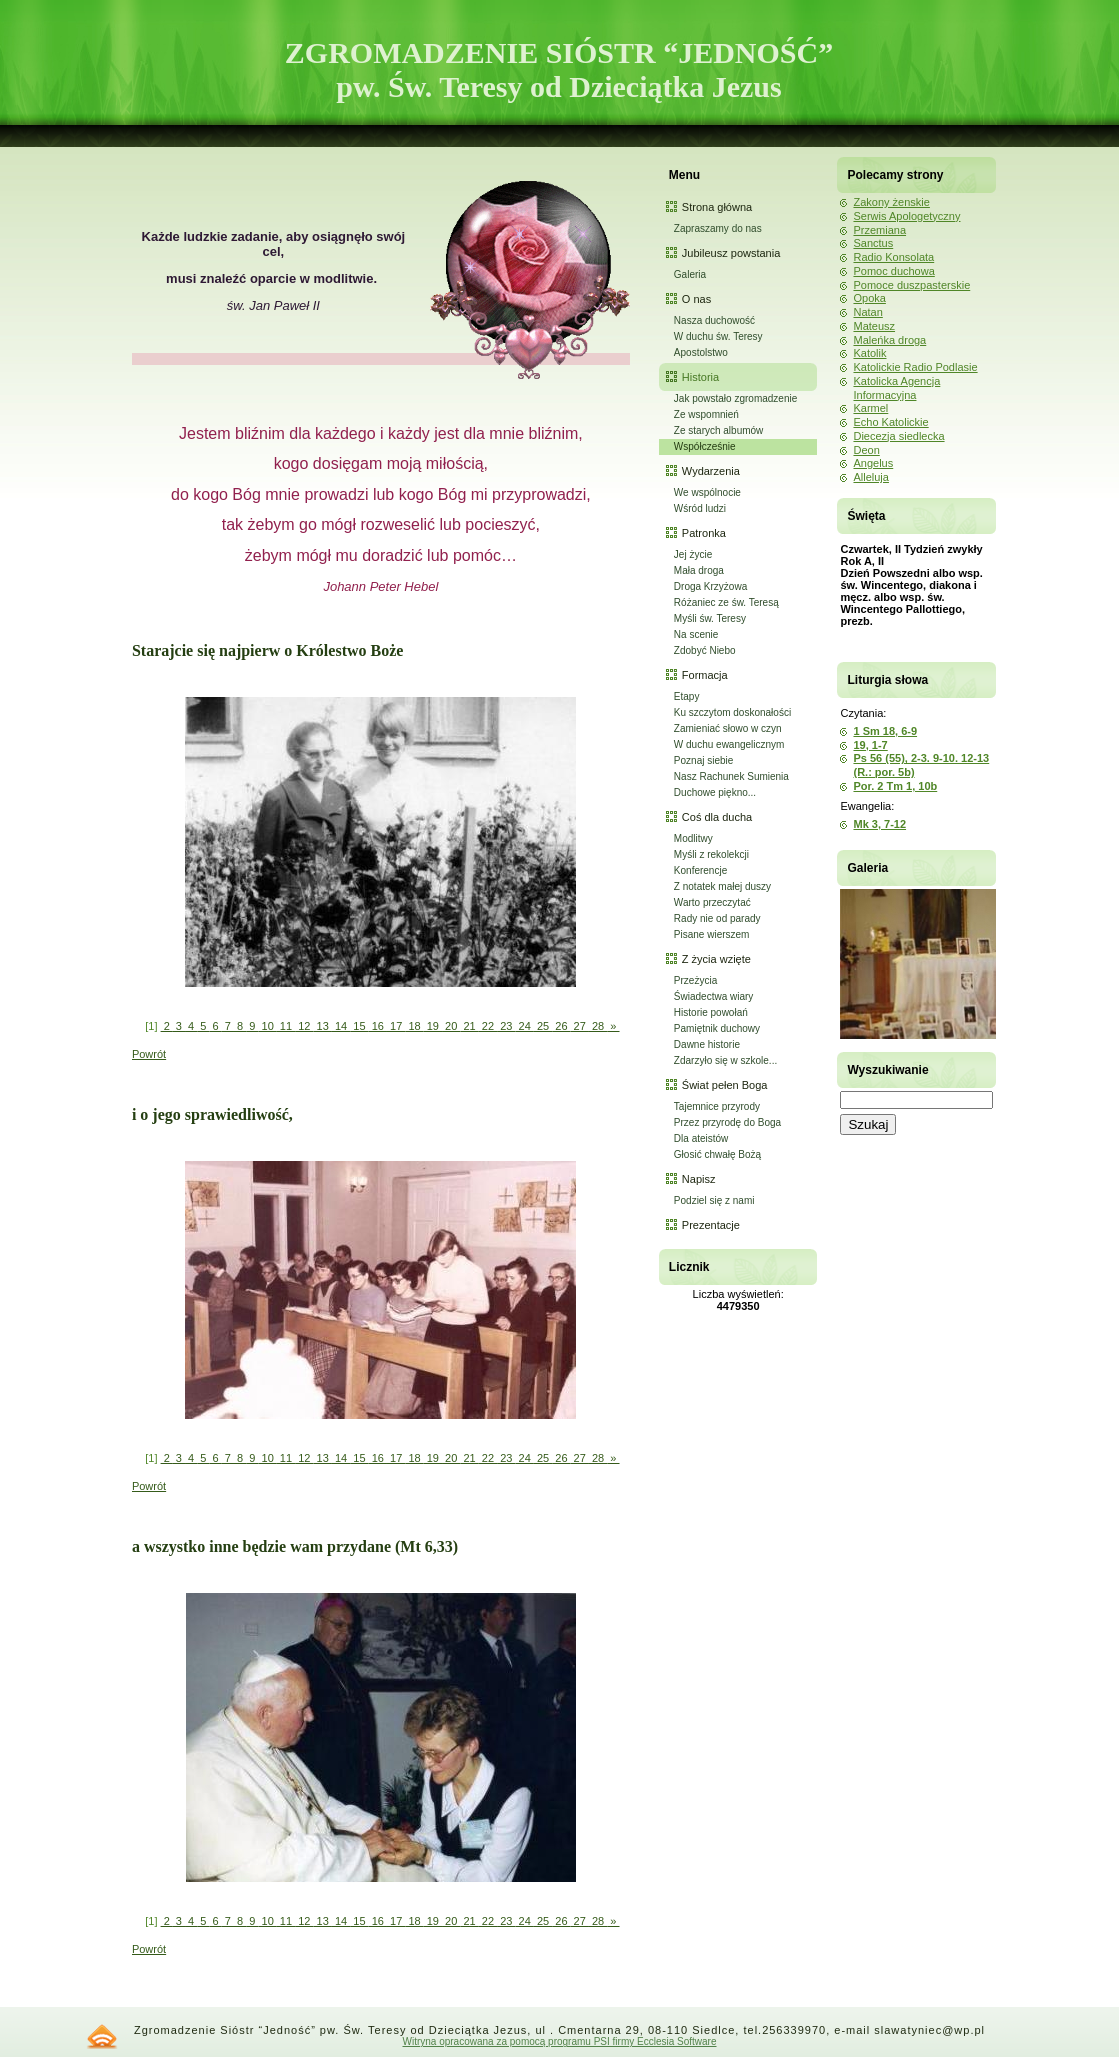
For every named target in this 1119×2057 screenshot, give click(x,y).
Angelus (873, 463)
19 (433, 1026)
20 (451, 1026)
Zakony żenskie (891, 202)
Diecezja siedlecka (898, 436)
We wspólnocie (707, 492)
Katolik (869, 353)
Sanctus (873, 243)
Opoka (869, 298)
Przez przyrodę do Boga (727, 1122)
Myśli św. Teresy (710, 618)
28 (598, 1026)
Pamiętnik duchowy (717, 1028)
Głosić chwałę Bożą (717, 1154)
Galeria (690, 274)
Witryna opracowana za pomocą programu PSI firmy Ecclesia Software (559, 2041)
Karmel (870, 408)
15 (359, 1026)
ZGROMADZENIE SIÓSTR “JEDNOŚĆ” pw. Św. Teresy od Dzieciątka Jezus (559, 69)
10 (267, 1026)
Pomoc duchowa (893, 271)
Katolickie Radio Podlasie (915, 367)
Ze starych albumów (718, 430)
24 (524, 1026)
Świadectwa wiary (713, 996)
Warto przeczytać (712, 902)
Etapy (687, 696)
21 (469, 1026)
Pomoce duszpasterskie (911, 285)
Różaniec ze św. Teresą (726, 602)
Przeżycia (695, 980)
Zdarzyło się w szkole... (725, 1060)
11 (286, 1026)
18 (414, 1026)
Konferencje (700, 870)
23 (506, 1026)
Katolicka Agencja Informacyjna (896, 388)
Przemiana (879, 230)
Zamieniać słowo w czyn (728, 728)
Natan (867, 312)
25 (543, 1026)
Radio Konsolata (893, 257)
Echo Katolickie (890, 422)
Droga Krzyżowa (710, 586)
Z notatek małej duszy (722, 886)
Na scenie (696, 634)
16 (378, 1026)
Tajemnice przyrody (717, 1106)
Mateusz (874, 326)
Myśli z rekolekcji (711, 854)
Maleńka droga (889, 340)
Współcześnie (705, 446)
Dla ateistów (701, 1138)
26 (561, 1026)
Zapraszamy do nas (718, 228)
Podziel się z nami (714, 1200)
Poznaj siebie (703, 760)
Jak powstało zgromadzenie (735, 398)
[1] (151, 1026)
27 (580, 1026)
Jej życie (693, 554)
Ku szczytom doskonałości (732, 712)
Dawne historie (707, 1044)
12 (304, 1026)
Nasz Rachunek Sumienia (731, 776)
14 (341, 1026)
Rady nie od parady (717, 918)
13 (323, 1026)
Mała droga (699, 570)
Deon (866, 450)
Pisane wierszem (712, 934)
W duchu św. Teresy (718, 336)
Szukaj (868, 1124)
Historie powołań (711, 1012)
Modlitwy (693, 838)
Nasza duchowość (714, 320)
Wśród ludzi (700, 508)
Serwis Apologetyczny (906, 216)
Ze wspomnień (706, 414)
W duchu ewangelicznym (729, 744)
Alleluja (870, 477)
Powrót (149, 1054)
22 (488, 1026)
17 (396, 1026)
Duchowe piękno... (715, 792)
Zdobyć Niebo (705, 650)
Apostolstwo (701, 352)
